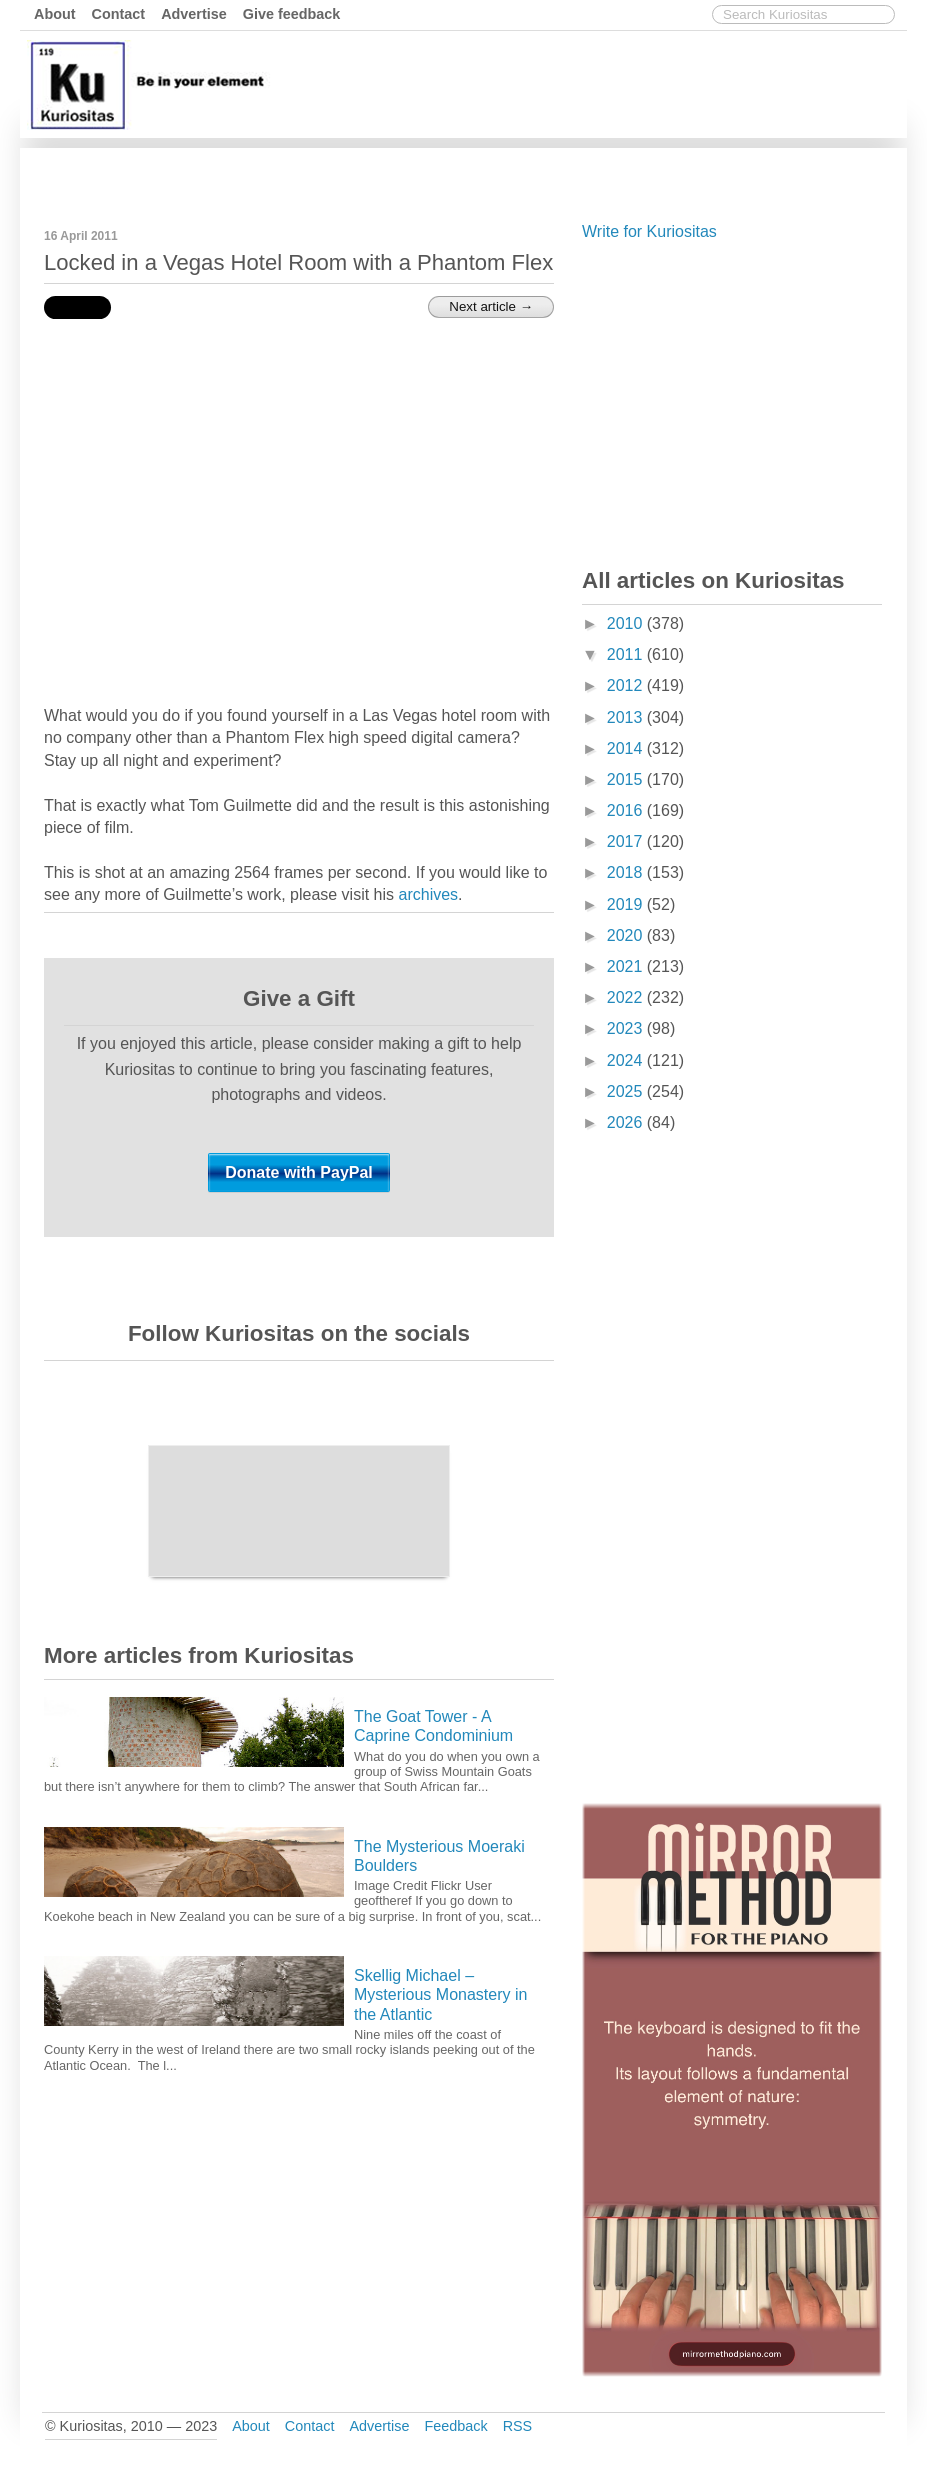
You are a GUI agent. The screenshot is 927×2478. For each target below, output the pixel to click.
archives (429, 894)
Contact (119, 14)
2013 (627, 717)
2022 (627, 997)
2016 (627, 810)
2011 (627, 654)
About (55, 14)
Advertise (194, 14)
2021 (627, 966)
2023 (627, 1028)
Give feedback (292, 14)
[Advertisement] (538, 173)
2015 (627, 779)
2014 (627, 748)
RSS (518, 2426)
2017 (627, 841)
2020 (627, 935)
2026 (627, 1122)
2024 (627, 1060)
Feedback (455, 2426)
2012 (627, 685)
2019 (627, 904)
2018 (627, 872)
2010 (627, 623)
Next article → (491, 306)
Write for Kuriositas (649, 231)
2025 (627, 1091)
